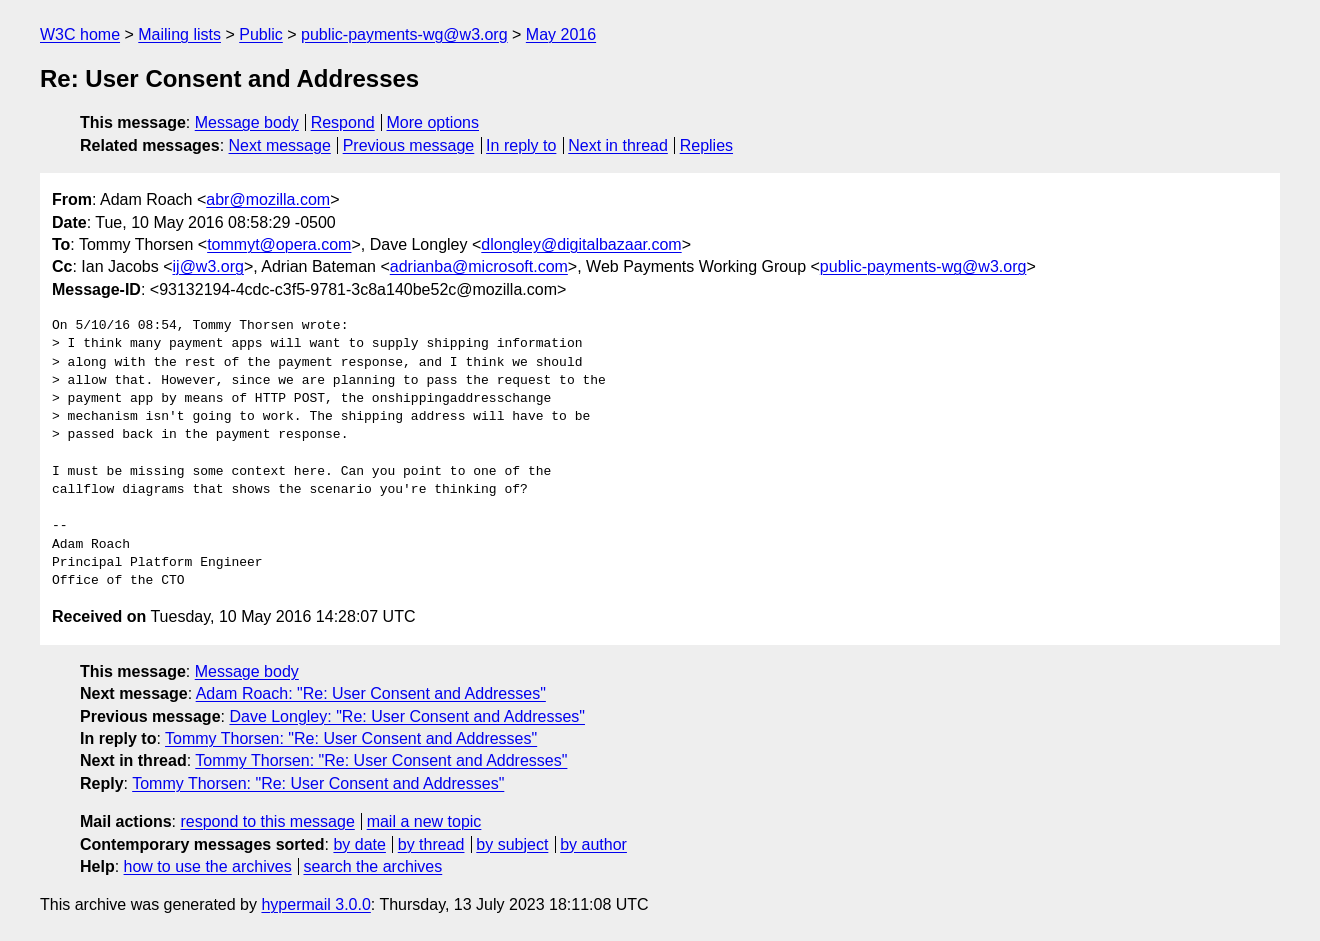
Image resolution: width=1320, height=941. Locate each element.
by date (359, 844)
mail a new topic (424, 821)
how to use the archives (208, 866)
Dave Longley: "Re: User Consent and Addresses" (407, 716)
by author (593, 844)
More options (433, 122)
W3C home (80, 34)
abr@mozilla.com (268, 199)
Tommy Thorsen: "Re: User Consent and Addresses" (351, 738)
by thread (431, 844)
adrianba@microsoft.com (479, 266)
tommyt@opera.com (279, 244)
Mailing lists (179, 34)
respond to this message (267, 821)
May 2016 (561, 34)
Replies (706, 145)
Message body (247, 122)
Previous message (409, 145)
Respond (343, 122)
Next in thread (618, 145)
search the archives (373, 866)
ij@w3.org (208, 266)
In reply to (521, 145)
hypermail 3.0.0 (315, 904)
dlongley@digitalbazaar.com (581, 244)
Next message (280, 145)
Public (261, 34)
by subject (512, 844)
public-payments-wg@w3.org (404, 34)
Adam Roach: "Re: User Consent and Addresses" (371, 693)
